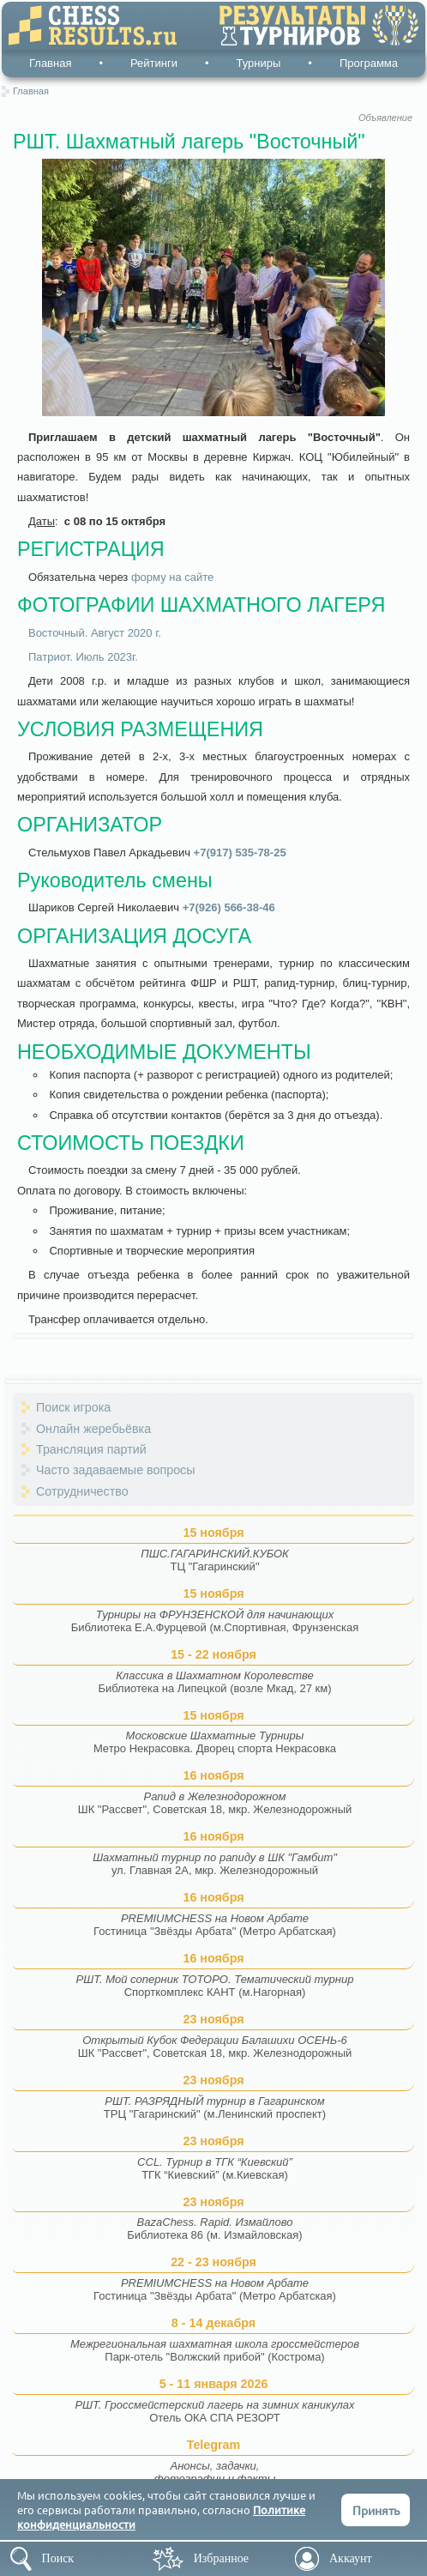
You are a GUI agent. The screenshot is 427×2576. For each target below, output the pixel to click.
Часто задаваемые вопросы (115, 1470)
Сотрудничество (82, 1491)
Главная (50, 63)
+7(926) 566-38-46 (229, 907)
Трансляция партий (91, 1449)
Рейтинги (153, 63)
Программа (369, 63)
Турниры (259, 63)
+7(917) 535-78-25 (240, 852)
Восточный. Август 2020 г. (94, 632)
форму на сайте (172, 577)
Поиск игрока (73, 1407)
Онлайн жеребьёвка (93, 1429)
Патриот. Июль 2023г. (83, 656)
